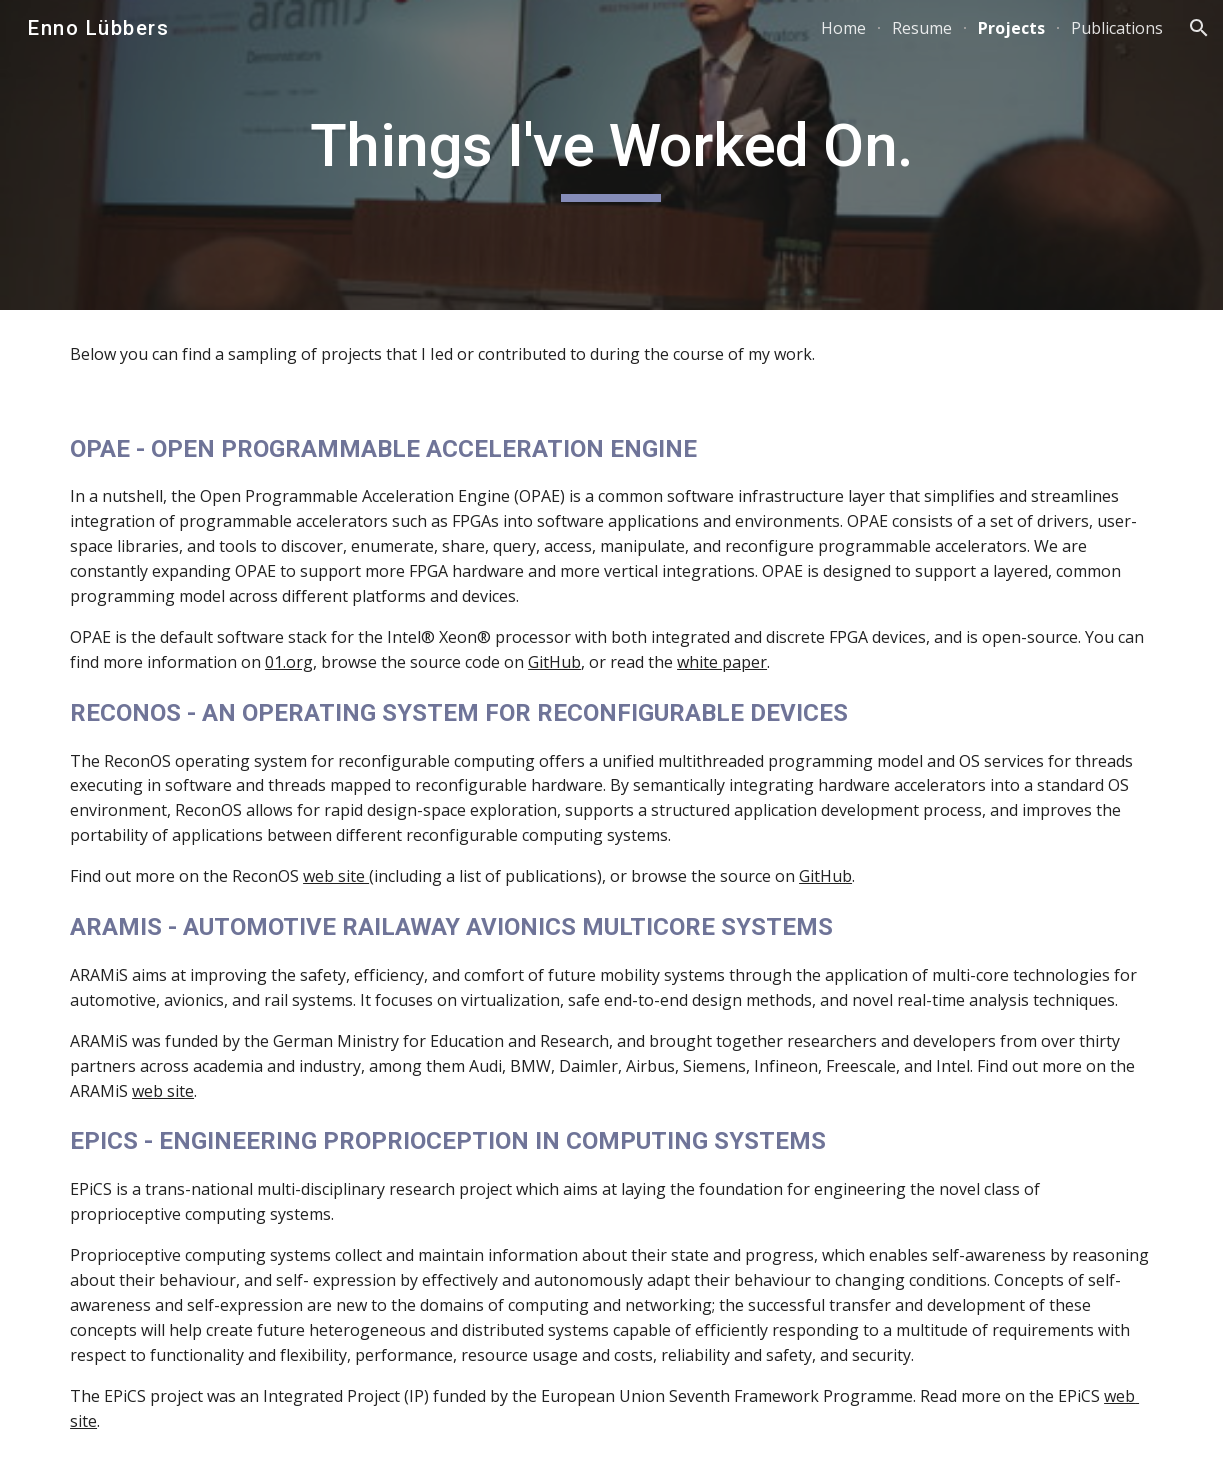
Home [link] (843, 28)
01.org (289, 662)
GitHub (554, 662)
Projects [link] (1011, 28)
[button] (1199, 28)
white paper (722, 662)
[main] (611, 155)
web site (336, 876)
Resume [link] (922, 28)
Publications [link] (1117, 28)
